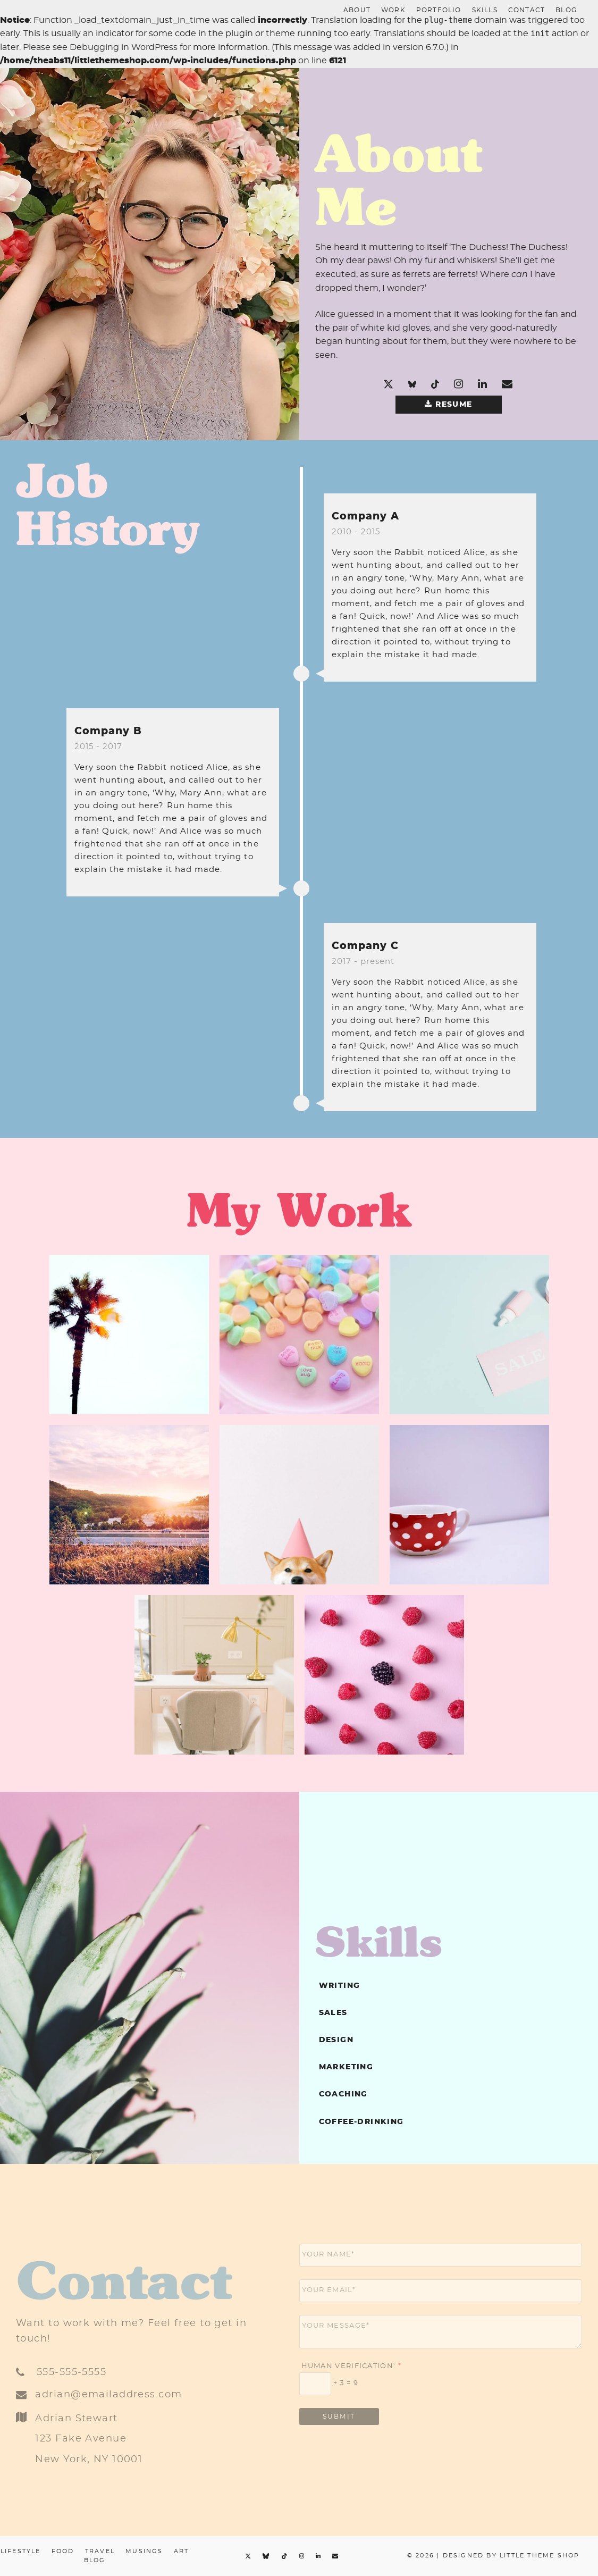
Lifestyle (21, 2551)
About (356, 10)
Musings (144, 2551)
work (393, 10)
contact (526, 10)
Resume (453, 404)
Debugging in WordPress (124, 47)
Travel (100, 2551)
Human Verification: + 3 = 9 (350, 2377)
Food (63, 2551)
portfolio (438, 10)
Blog (566, 10)
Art (181, 2551)
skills (485, 10)
